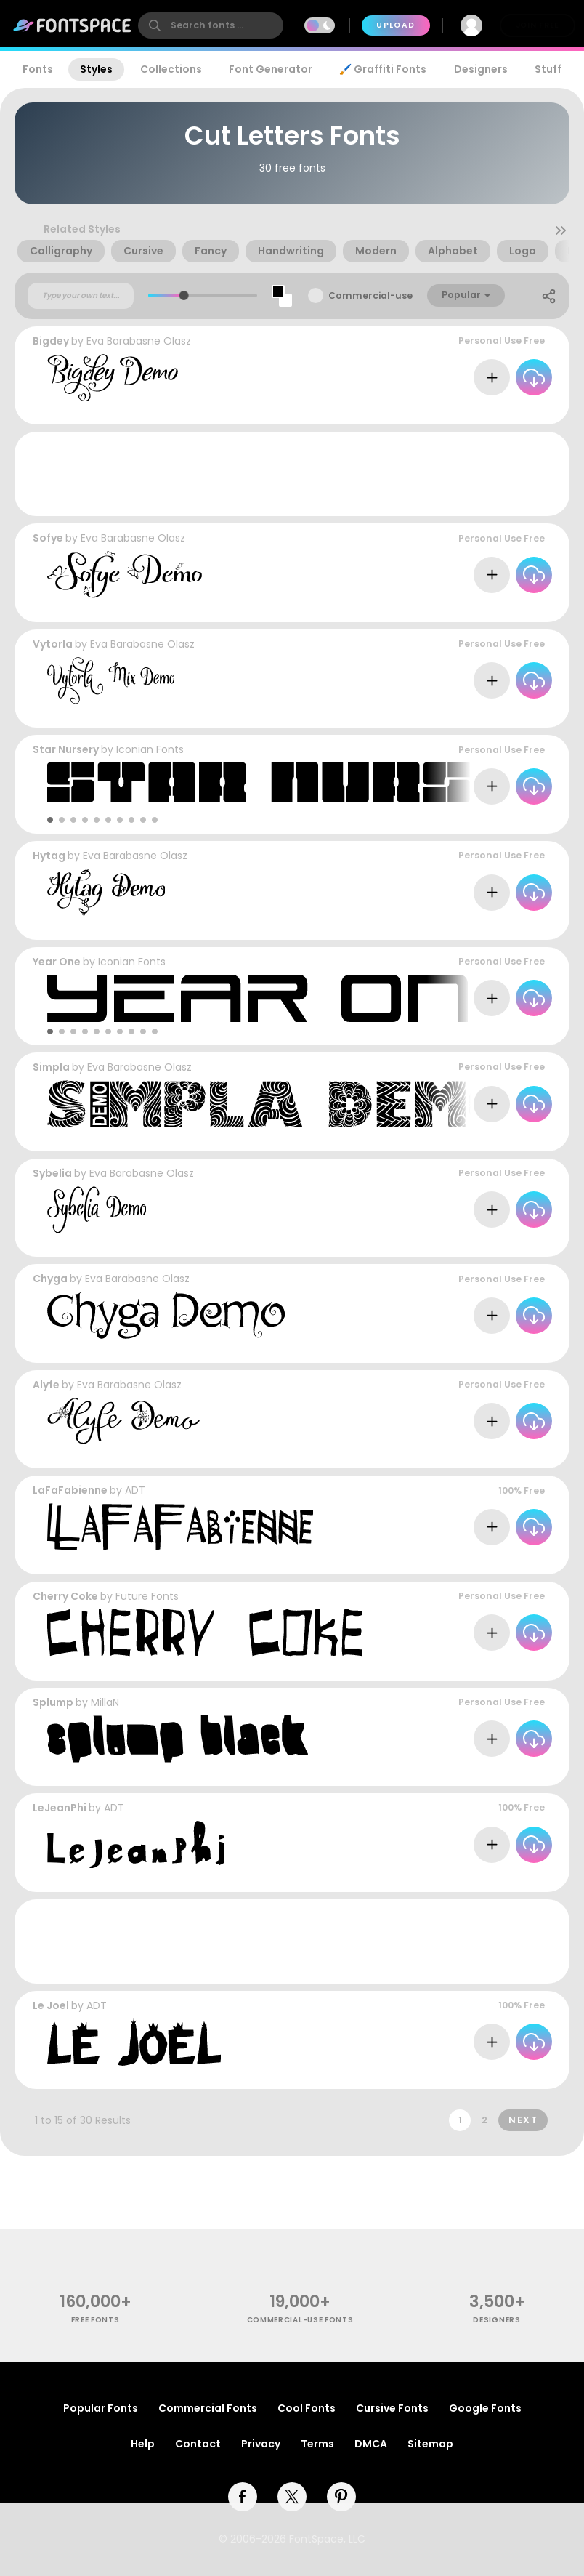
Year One (57, 961)
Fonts (38, 69)
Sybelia (52, 1173)
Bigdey (51, 341)
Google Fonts (485, 2408)
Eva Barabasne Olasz (138, 341)
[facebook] (242, 2496)
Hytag (49, 855)
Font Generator (270, 69)
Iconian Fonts (150, 749)
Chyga (50, 1278)
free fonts (95, 2319)
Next (523, 2120)
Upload (395, 25)
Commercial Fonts (207, 2408)
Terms (317, 2443)
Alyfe (46, 1384)
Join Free (537, 25)
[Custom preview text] (81, 296)
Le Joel (51, 2005)
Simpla (51, 1067)
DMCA (370, 2443)
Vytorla (53, 644)
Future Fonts (147, 1596)
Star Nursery (66, 749)
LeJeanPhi (59, 1807)
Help (143, 2443)
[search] (210, 25)
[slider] (184, 295)
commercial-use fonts (300, 2319)
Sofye (48, 538)
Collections (171, 69)
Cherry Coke (65, 1596)
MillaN (105, 1702)
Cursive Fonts (392, 2408)
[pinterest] (341, 2496)
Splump (53, 1702)
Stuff (548, 69)
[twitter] (292, 2496)
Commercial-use (370, 295)
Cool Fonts (306, 2408)
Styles (96, 69)
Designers (481, 69)
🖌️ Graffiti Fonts (382, 69)
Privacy (260, 2443)
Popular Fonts (100, 2408)
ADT (135, 1490)
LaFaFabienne (70, 1490)
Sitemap (430, 2443)
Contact (198, 2443)
